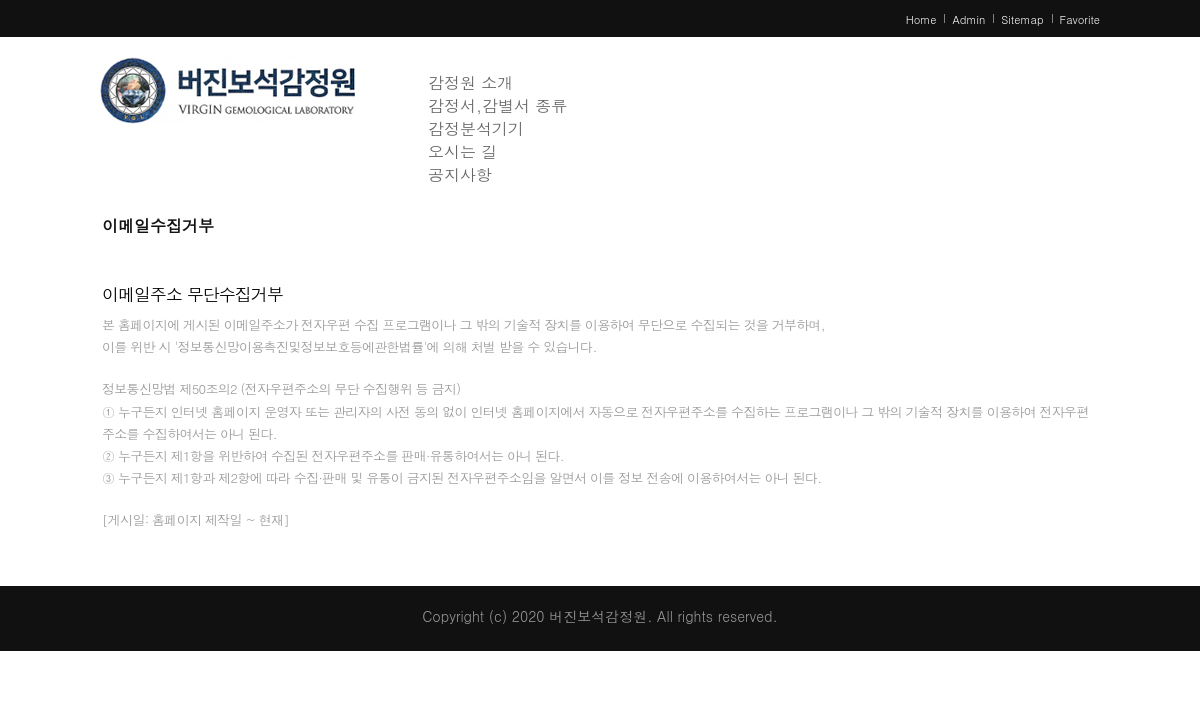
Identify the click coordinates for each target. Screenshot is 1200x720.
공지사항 (460, 174)
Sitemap (1022, 19)
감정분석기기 (476, 128)
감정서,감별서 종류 (497, 105)
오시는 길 (462, 151)
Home (921, 19)
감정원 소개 (470, 82)
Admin (968, 19)
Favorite (1080, 19)
